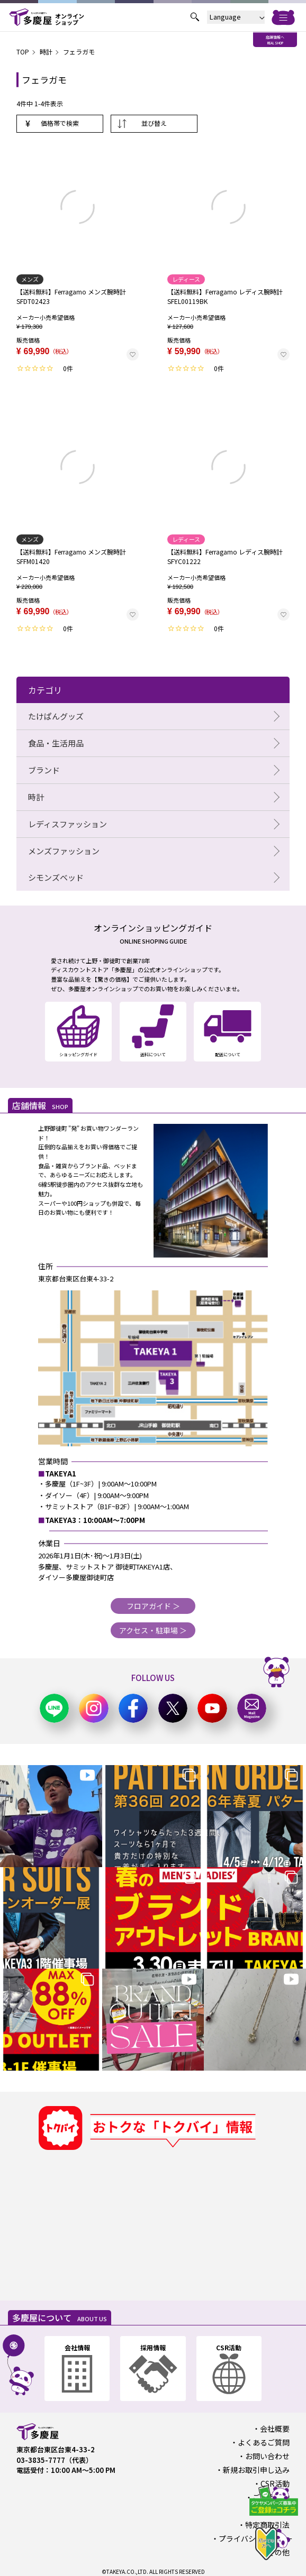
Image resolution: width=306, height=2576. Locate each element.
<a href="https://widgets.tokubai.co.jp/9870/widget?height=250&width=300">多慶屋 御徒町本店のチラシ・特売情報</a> (118, 2219)
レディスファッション (67, 823)
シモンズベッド (56, 877)
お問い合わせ (267, 2456)
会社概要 (275, 2428)
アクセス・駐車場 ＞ (153, 1630)
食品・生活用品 (56, 743)
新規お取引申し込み (256, 2469)
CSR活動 (275, 2483)
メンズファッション (64, 850)
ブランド (44, 769)
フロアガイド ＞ (153, 1606)
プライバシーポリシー (256, 2538)
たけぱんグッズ (56, 716)
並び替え (154, 122)
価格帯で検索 (60, 122)
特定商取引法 (267, 2524)
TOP (22, 51)
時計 (46, 51)
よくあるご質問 (264, 2442)
